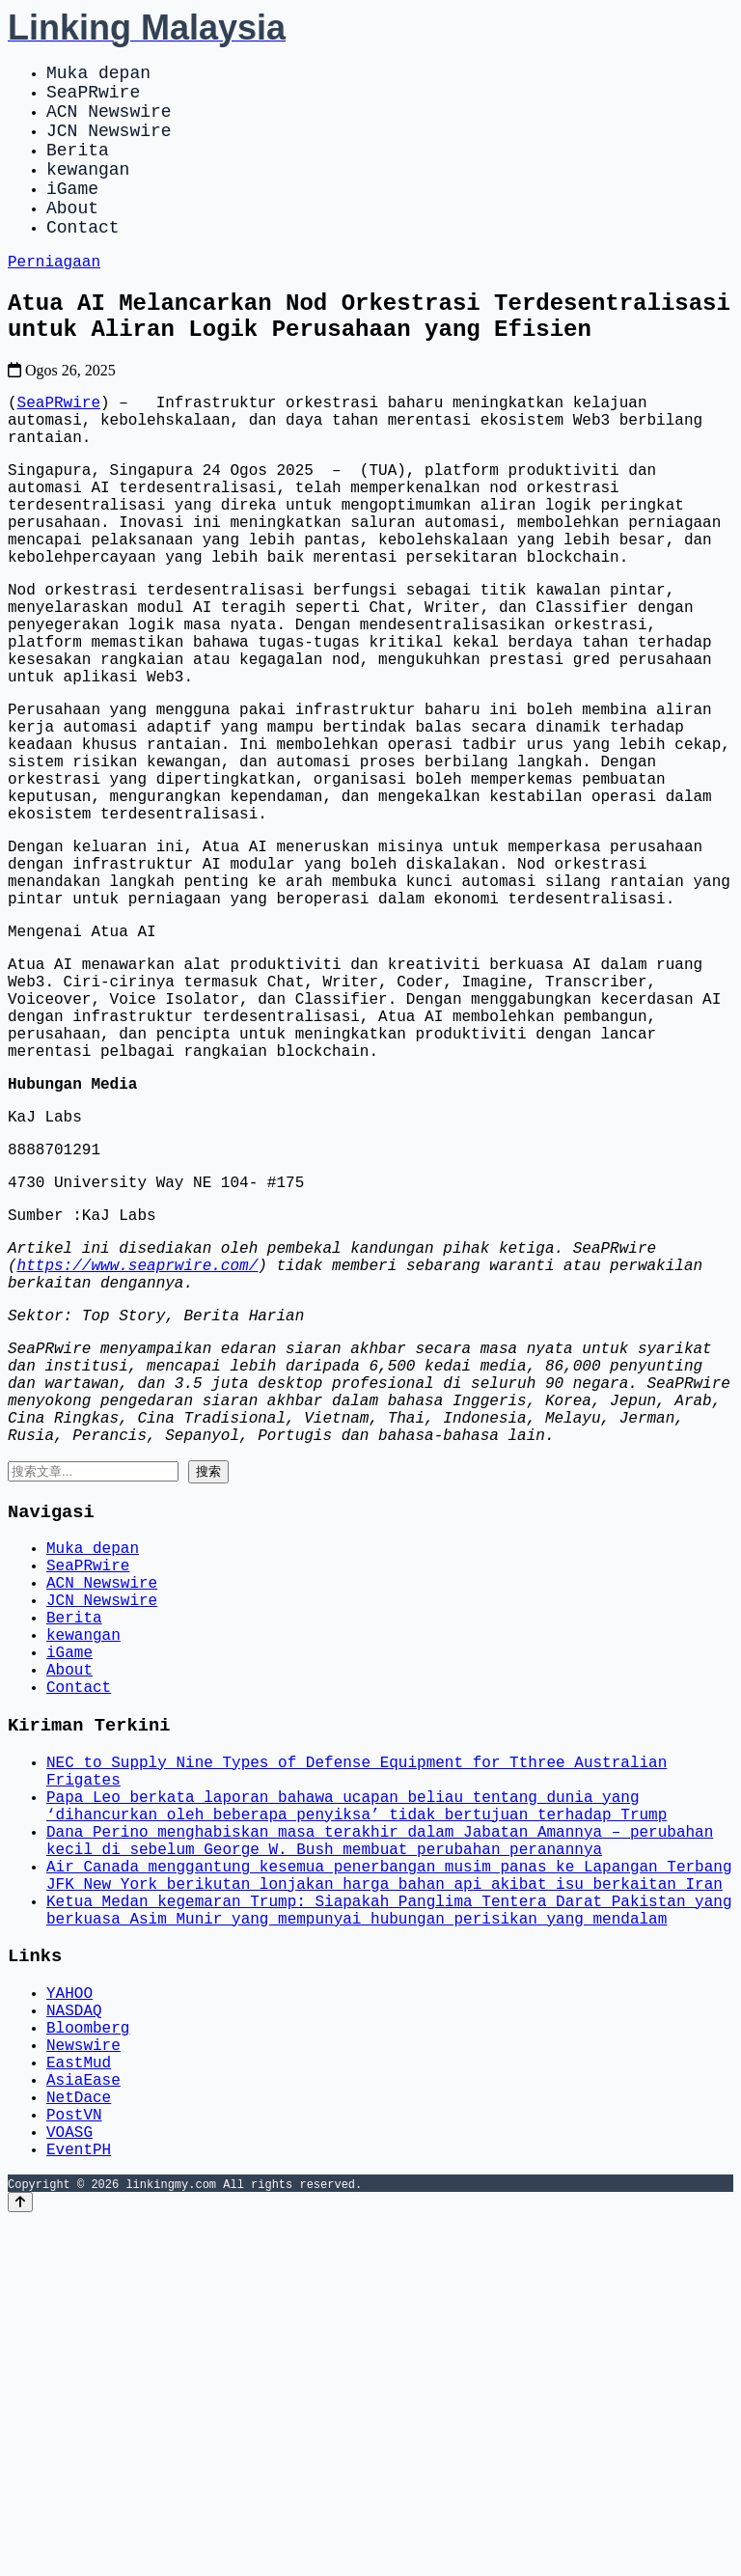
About (72, 237)
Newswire (83, 2377)
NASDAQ (74, 2334)
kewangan (87, 191)
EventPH (78, 2504)
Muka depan (98, 75)
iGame (72, 214)
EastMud (78, 2398)
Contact (83, 260)
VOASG (69, 2483)
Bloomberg (87, 2356)
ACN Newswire (109, 121)
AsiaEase (83, 2419)
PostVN (74, 2462)
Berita (77, 168)
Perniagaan (54, 298)
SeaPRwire (93, 98)
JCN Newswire (109, 144)
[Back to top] (20, 2558)
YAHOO (69, 2313)
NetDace (78, 2440)
